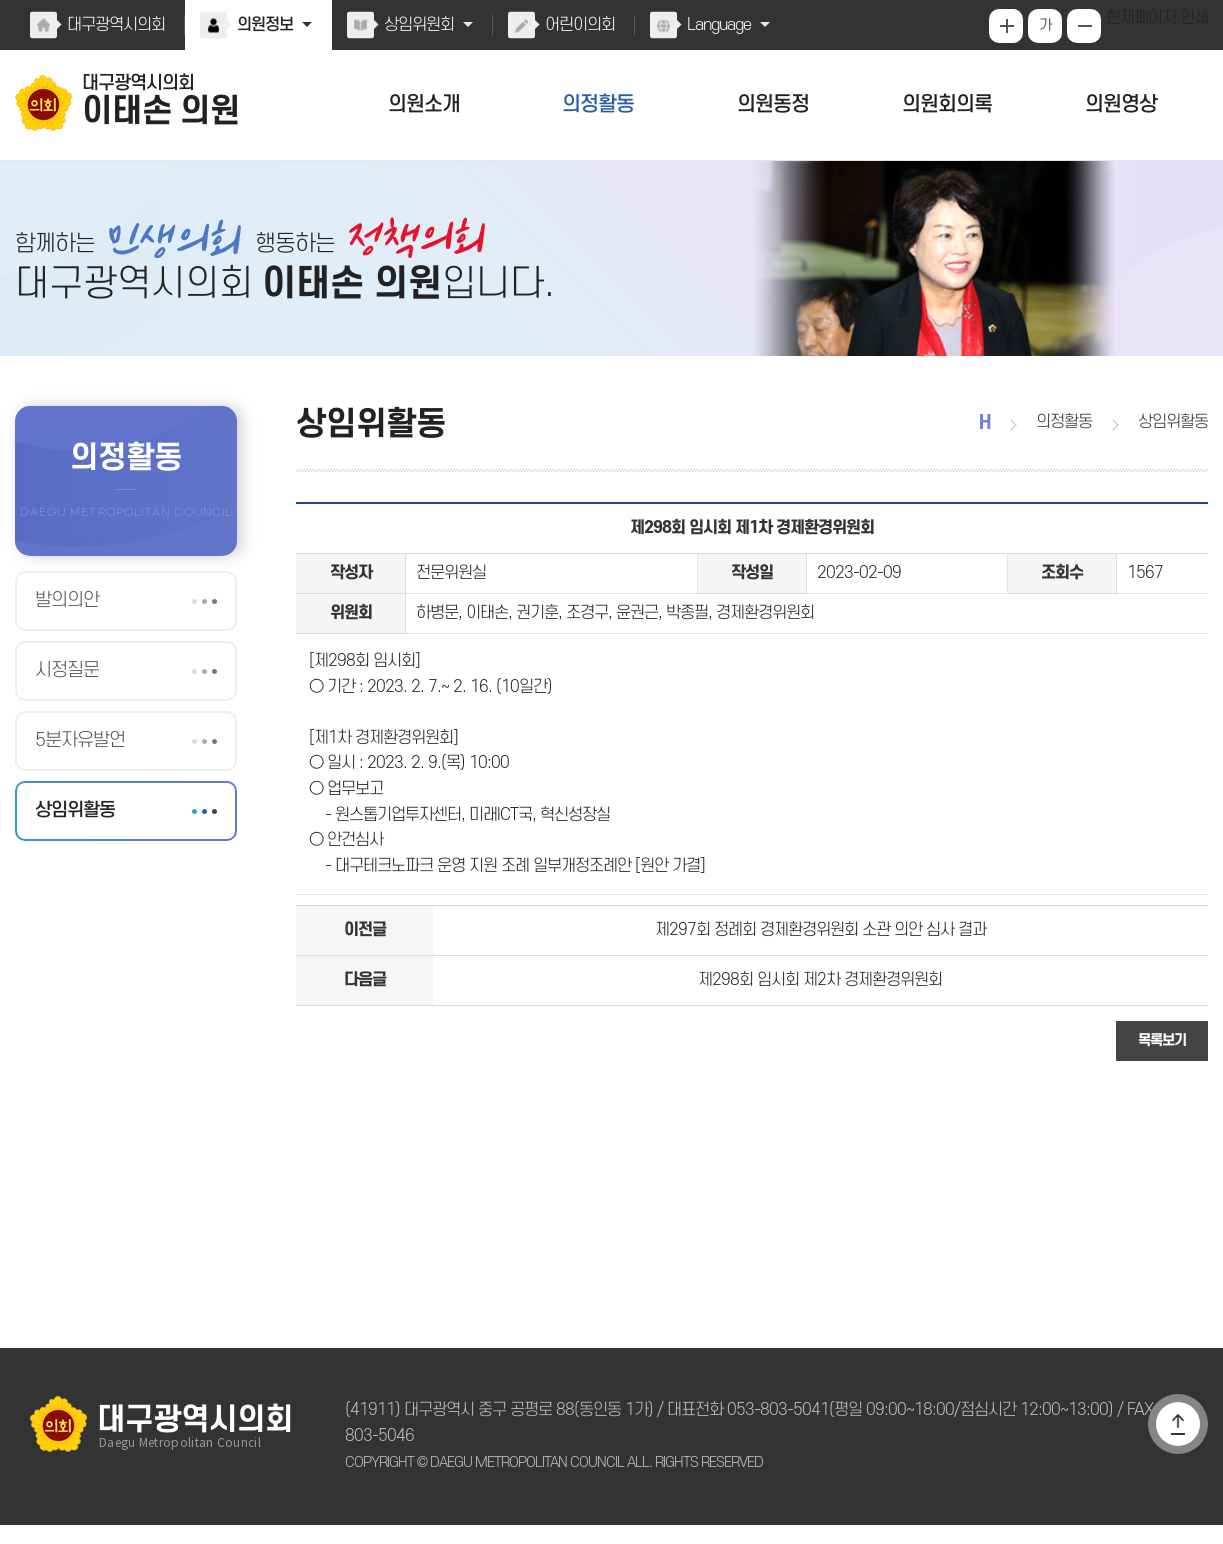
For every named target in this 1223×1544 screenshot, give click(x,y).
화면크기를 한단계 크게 (1008, 26)
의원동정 (773, 104)
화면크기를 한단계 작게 (1086, 26)
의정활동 (599, 104)
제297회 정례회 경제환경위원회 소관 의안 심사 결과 (821, 965)
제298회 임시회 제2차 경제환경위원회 (820, 1020)
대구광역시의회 (115, 25)
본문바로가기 (0, 0)
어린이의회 (575, 25)
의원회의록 (946, 104)
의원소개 (424, 104)
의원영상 (1121, 104)
